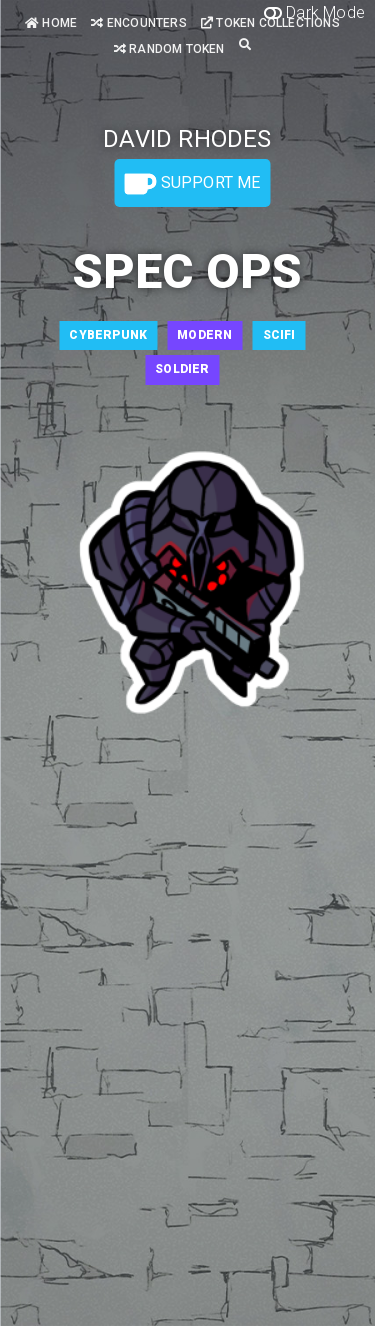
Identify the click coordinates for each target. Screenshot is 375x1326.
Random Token (169, 49)
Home (51, 23)
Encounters (138, 23)
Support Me (192, 184)
